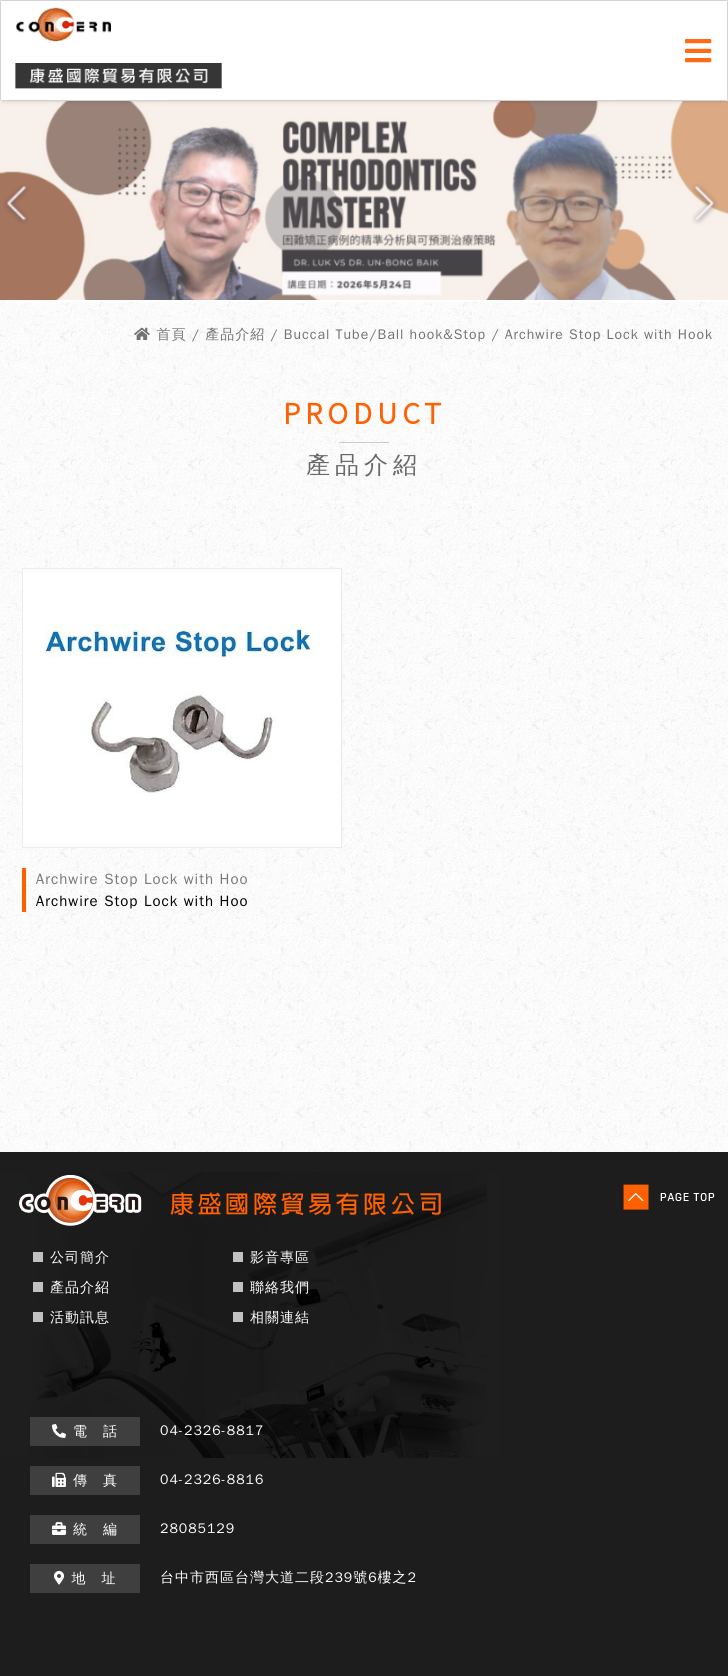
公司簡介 (80, 1257)
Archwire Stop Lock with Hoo (142, 901)
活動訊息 (80, 1317)
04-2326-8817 (212, 1430)
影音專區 (280, 1257)
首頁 (171, 334)
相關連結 (280, 1317)
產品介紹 (80, 1287)
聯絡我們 (280, 1287)
